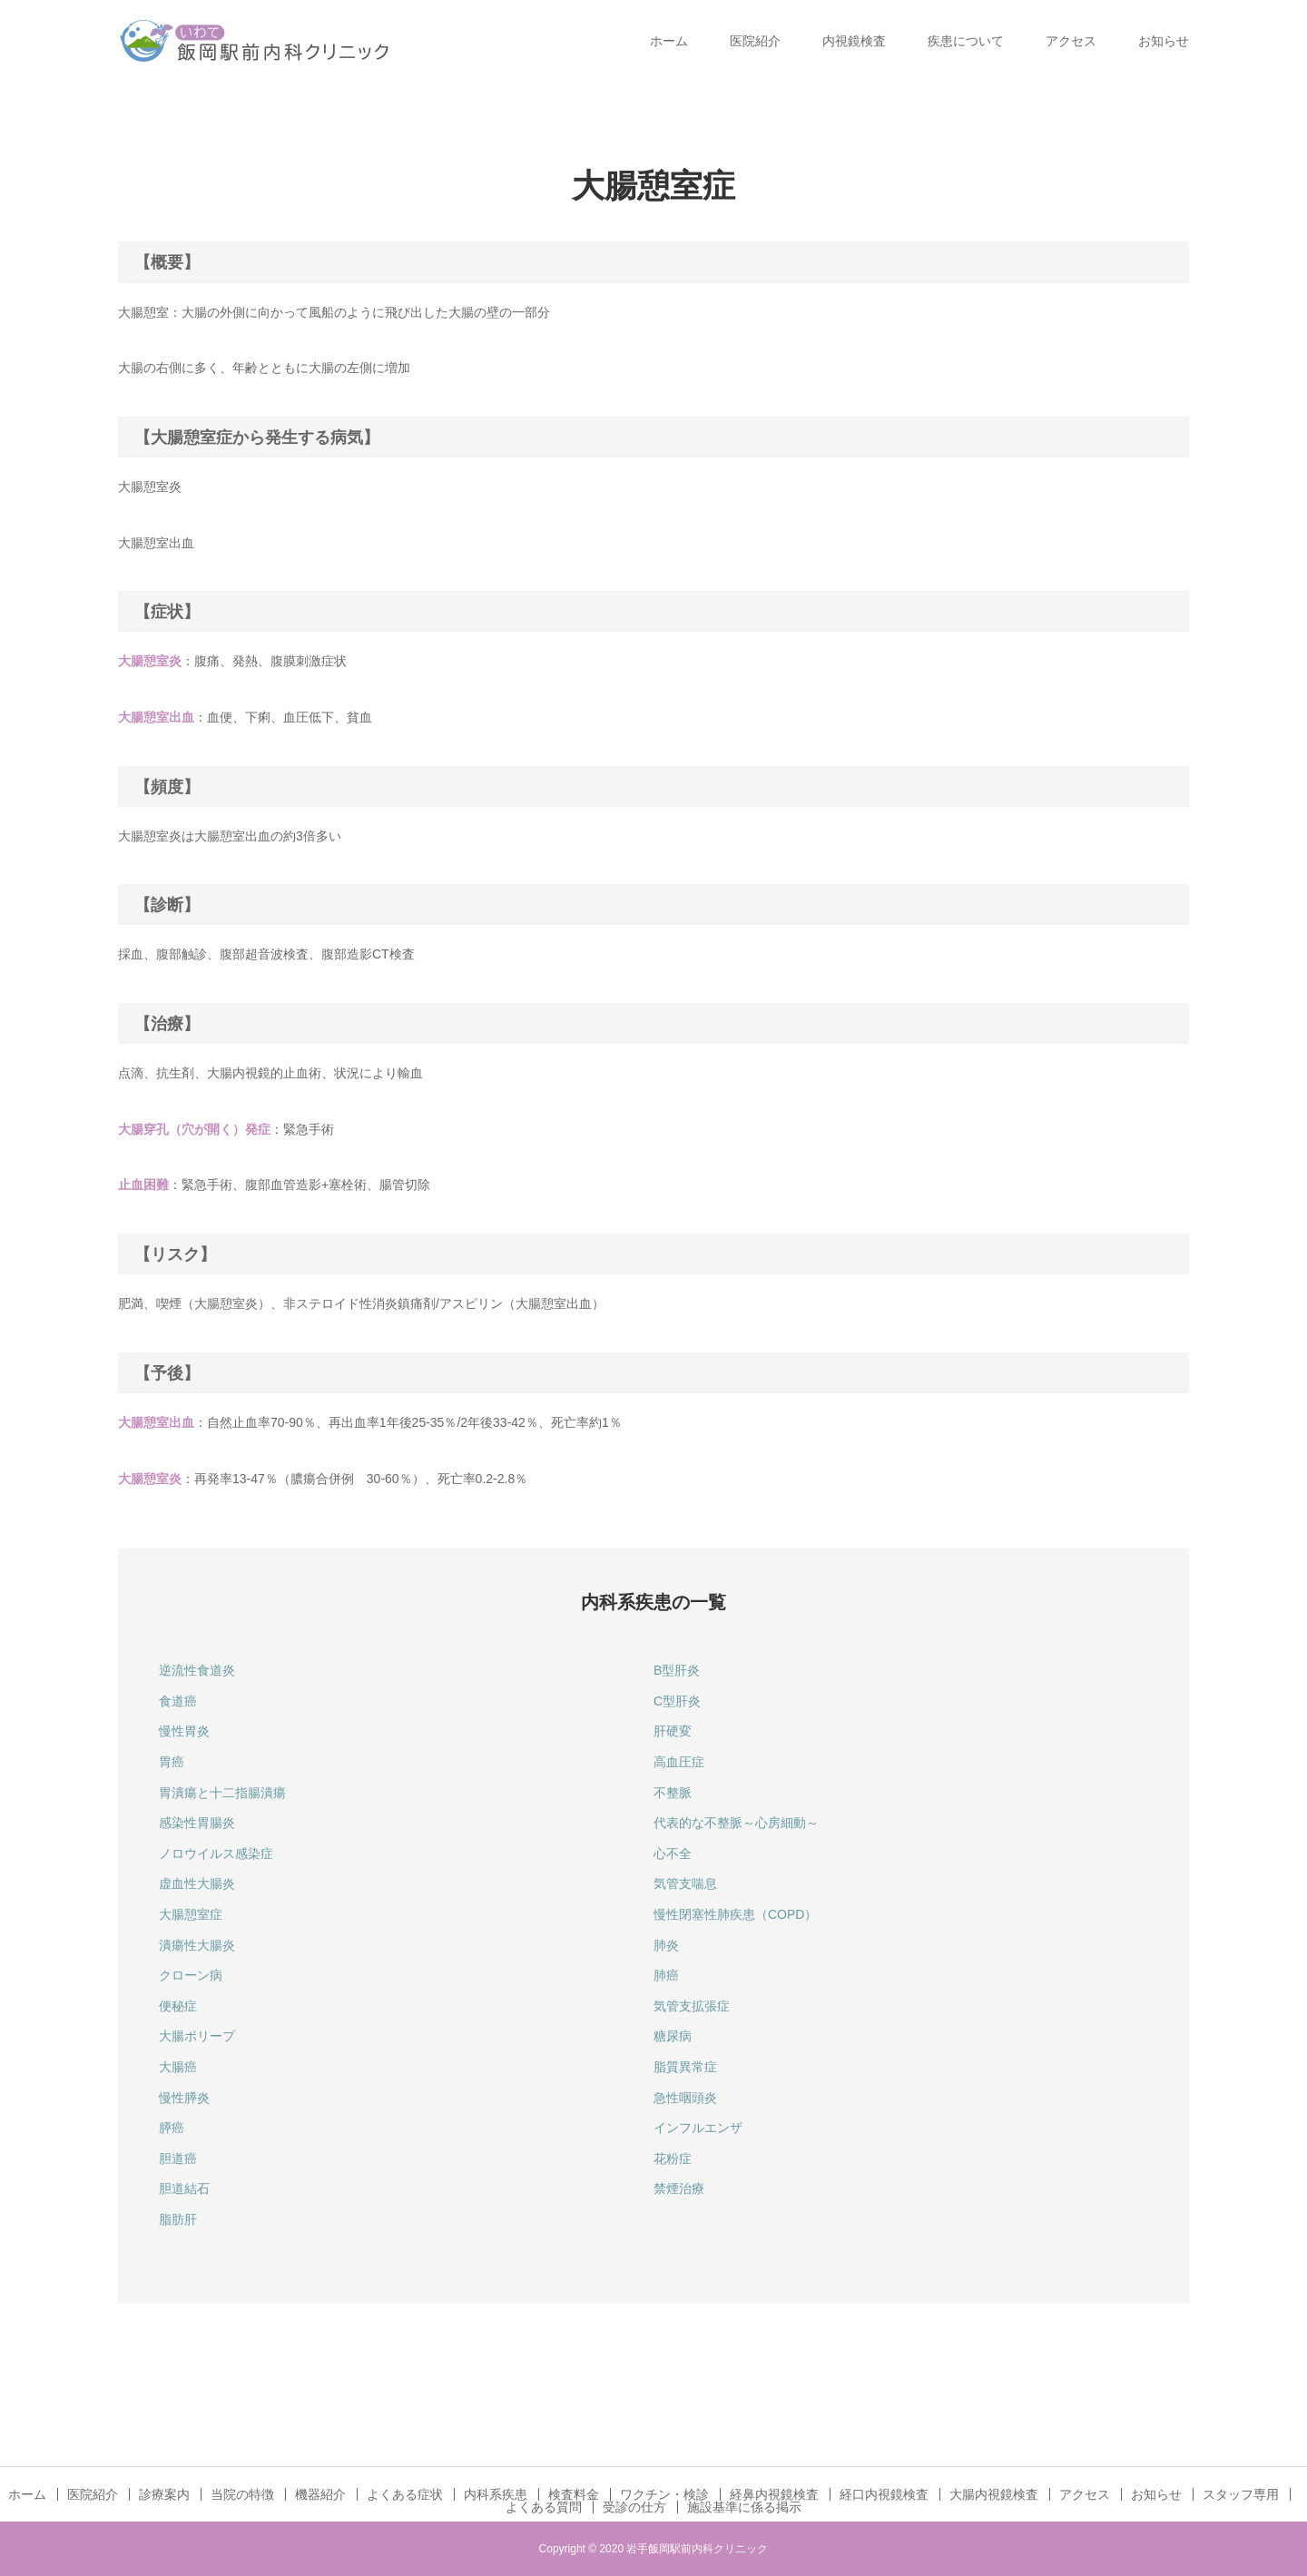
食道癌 (178, 1701)
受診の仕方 (634, 2507)
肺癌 (666, 1975)
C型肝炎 (677, 1701)
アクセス (1071, 41)
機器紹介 (320, 2494)
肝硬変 (673, 1731)
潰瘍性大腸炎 (197, 1945)
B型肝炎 (677, 1670)
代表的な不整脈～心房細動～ (736, 1822)
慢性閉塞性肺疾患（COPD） (735, 1914)
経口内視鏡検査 (884, 2494)
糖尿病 (673, 2036)
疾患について (966, 41)
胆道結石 (184, 2188)
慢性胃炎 (184, 1731)
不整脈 (673, 1792)
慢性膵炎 (184, 2097)
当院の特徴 (242, 2494)
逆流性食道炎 (197, 1670)
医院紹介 (755, 41)
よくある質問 (544, 2507)
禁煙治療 (679, 2188)
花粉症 (673, 2158)
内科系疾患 (495, 2494)
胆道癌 (178, 2158)
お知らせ (1163, 41)
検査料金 (573, 2494)
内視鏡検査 (854, 41)
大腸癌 (178, 2067)
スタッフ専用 (1241, 2494)
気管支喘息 (685, 1883)
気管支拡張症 (692, 2006)
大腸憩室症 (190, 1914)
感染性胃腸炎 (197, 1822)
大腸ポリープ (197, 2036)
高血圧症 (679, 1762)
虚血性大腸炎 (197, 1883)
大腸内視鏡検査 (993, 2494)
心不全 (673, 1853)
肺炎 (666, 1945)
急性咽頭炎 (685, 2097)
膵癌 (171, 2127)
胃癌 (171, 1762)
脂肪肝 (178, 2219)
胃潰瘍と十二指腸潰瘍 (222, 1792)
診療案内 (164, 2494)
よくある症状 (405, 2494)
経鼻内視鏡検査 (774, 2494)
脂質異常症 (685, 2067)
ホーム (669, 41)
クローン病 (190, 1975)
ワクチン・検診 (664, 2494)
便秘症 (178, 2006)
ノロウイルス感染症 (216, 1853)
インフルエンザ (698, 2127)
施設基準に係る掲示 (744, 2507)
